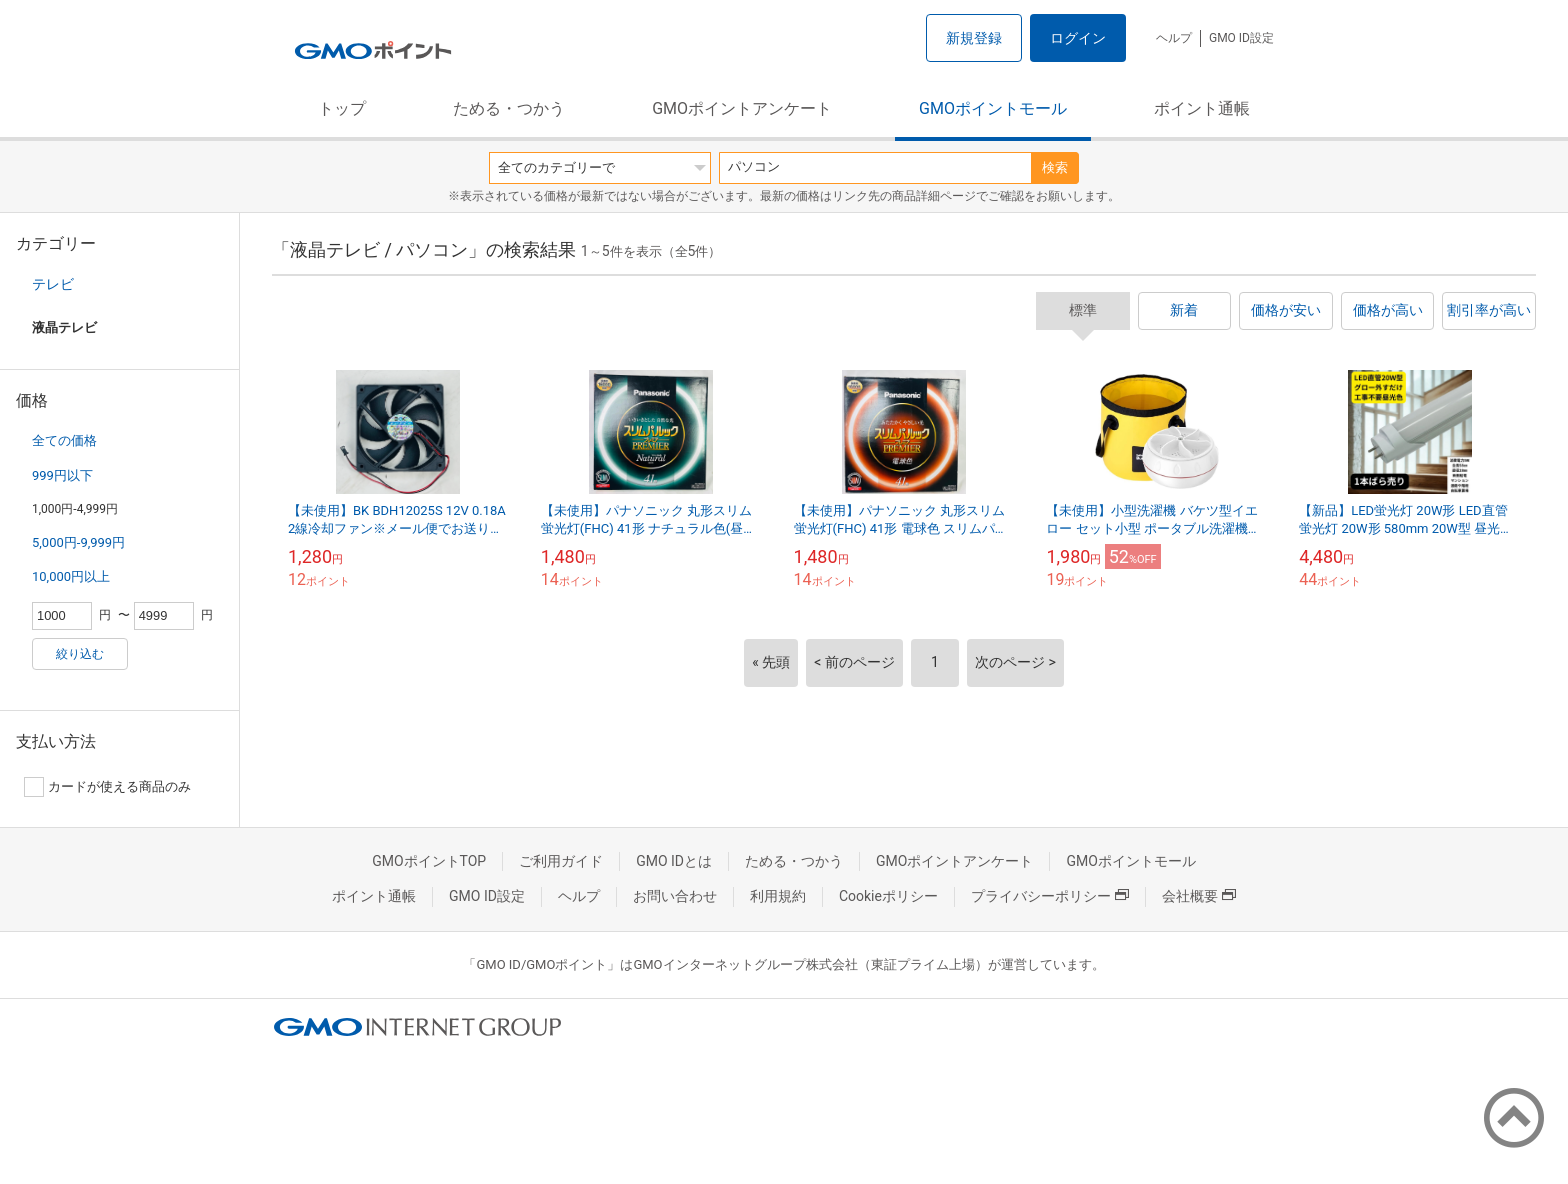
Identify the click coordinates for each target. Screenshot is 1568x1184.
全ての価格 (64, 440)
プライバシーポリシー (1050, 896)
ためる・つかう (509, 108)
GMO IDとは (674, 861)
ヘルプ (1174, 38)
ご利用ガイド (561, 861)
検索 (1055, 167)
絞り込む (80, 654)
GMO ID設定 (1241, 38)
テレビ (53, 284)
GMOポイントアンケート (742, 108)
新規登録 (974, 38)
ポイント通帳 (1202, 108)
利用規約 (778, 896)
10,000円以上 (71, 576)
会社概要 (1199, 896)
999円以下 (62, 475)
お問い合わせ (675, 896)
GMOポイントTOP (429, 861)
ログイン (1078, 38)
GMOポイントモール (993, 108)
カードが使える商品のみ (107, 787)
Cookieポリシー (888, 896)
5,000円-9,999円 (78, 542)
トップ (342, 108)
